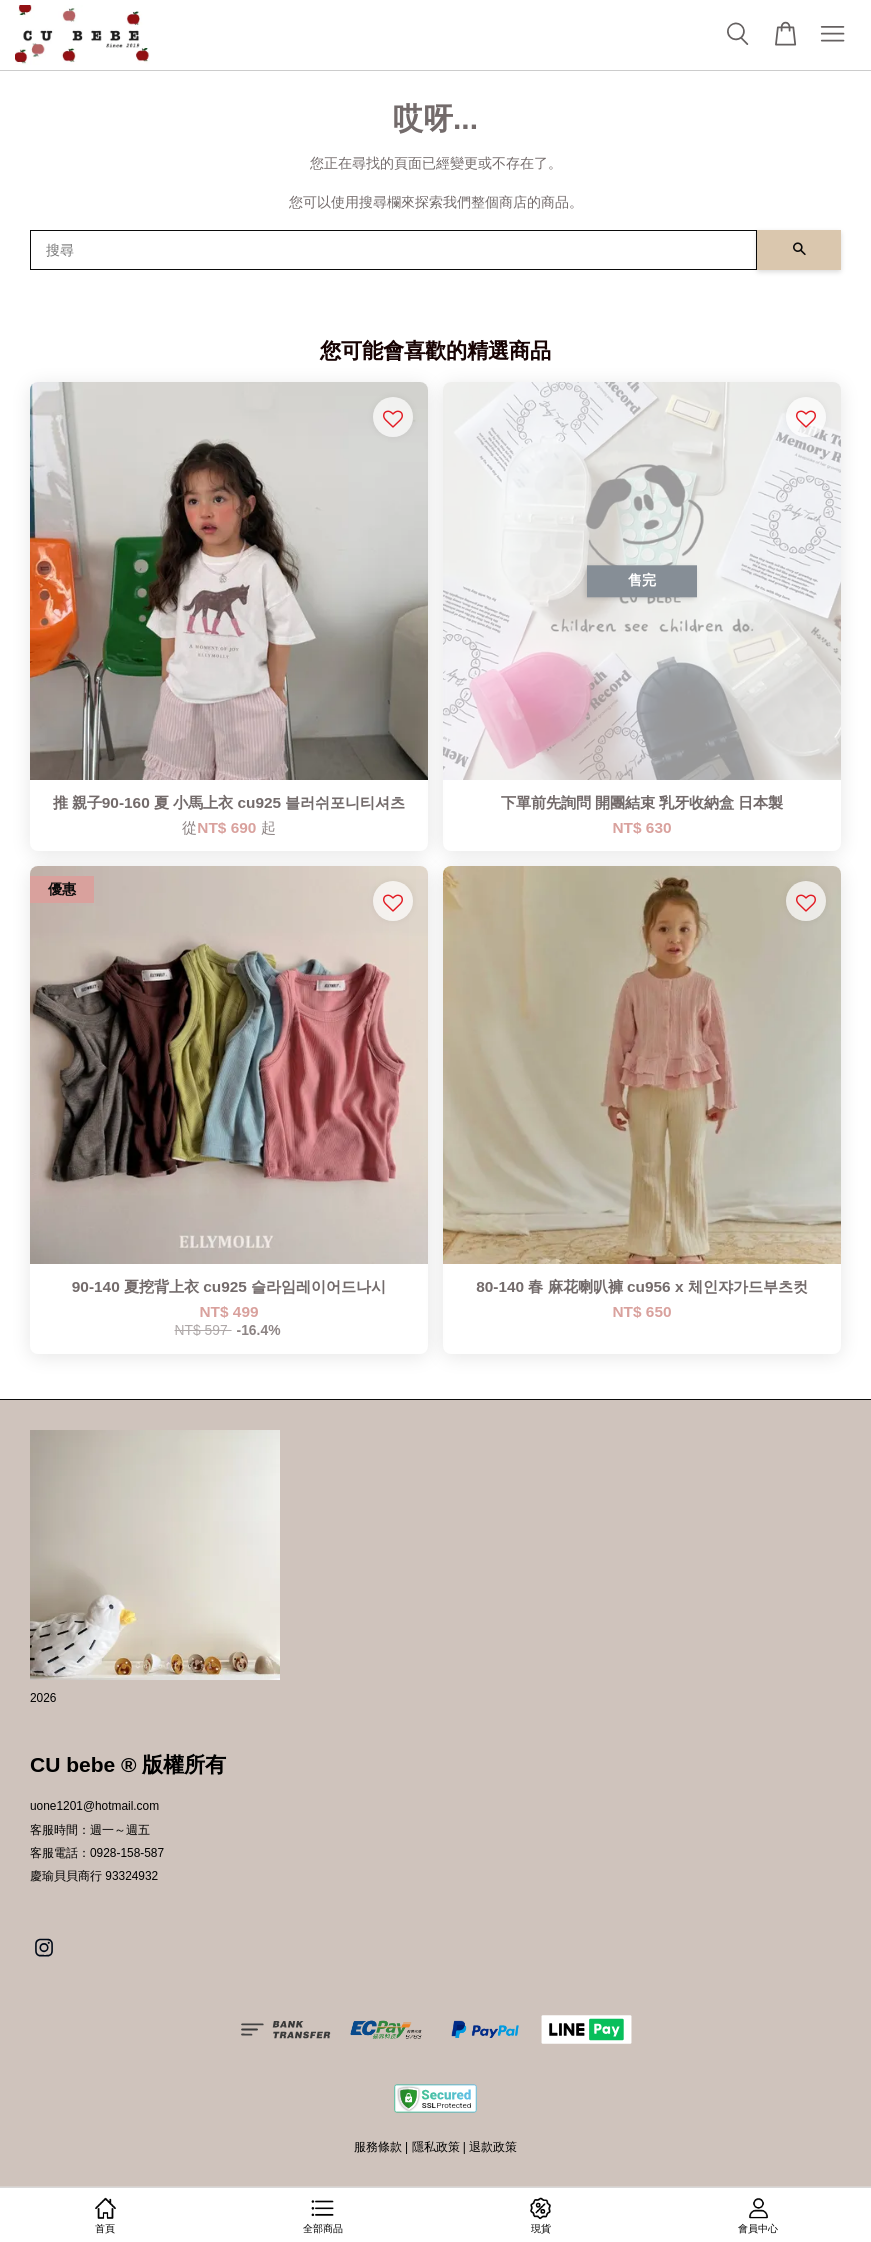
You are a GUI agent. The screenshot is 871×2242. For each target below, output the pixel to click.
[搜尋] (393, 250)
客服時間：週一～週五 (90, 1830)
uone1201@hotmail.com (94, 1806)
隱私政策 (436, 2147)
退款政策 (493, 2147)
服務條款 (378, 2147)
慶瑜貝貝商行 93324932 (94, 1876)
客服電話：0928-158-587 (97, 1853)
